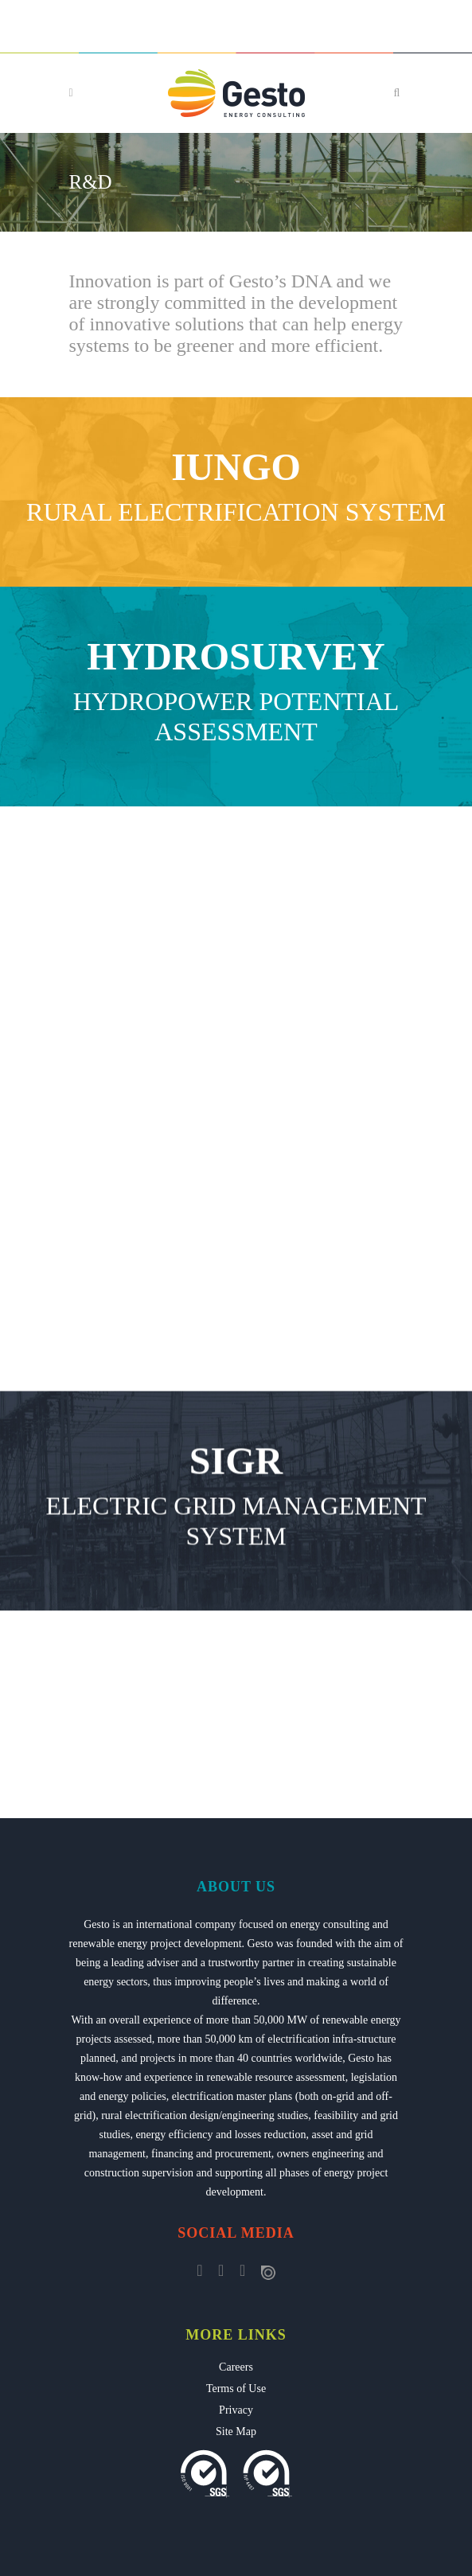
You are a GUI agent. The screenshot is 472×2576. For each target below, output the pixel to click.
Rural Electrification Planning (235, 1000)
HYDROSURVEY (235, 656)
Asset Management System (236, 1398)
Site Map (236, 2432)
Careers (236, 2367)
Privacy (236, 2410)
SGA (236, 1342)
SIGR (236, 1543)
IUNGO (236, 467)
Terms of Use (236, 2389)
